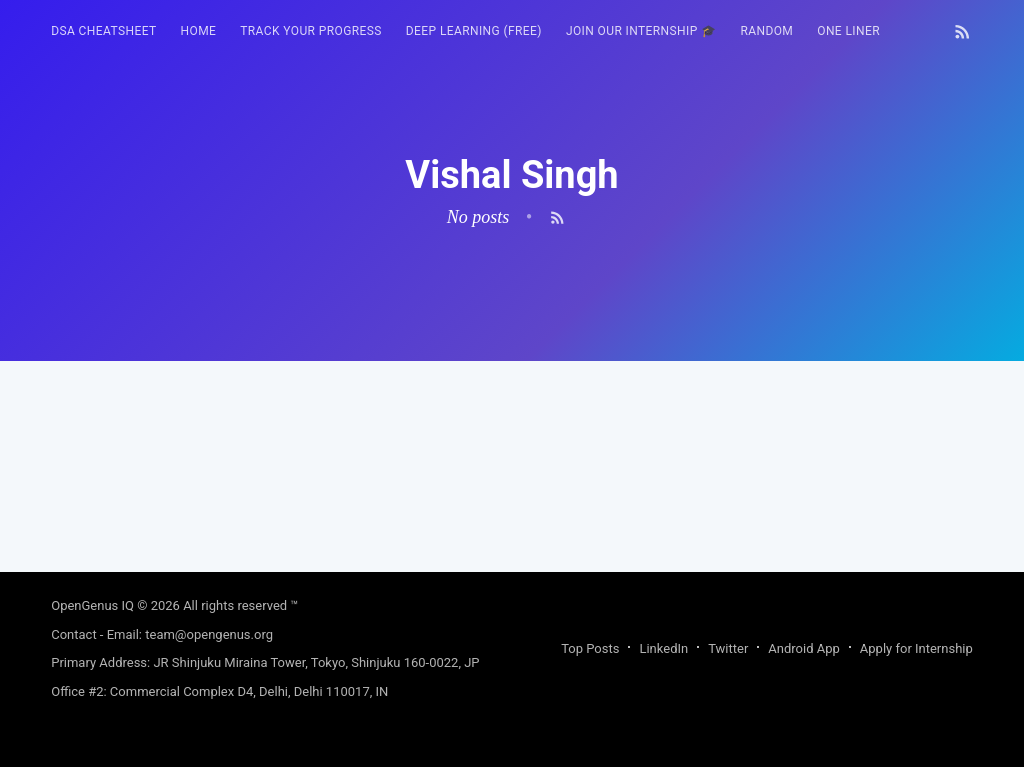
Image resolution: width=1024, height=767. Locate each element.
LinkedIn (663, 648)
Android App (803, 648)
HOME (199, 31)
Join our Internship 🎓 (641, 31)
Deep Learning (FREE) (474, 31)
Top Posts (590, 648)
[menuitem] (103, 31)
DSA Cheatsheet (103, 31)
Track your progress (311, 31)
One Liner (848, 31)
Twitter (728, 648)
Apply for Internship (916, 648)
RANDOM (766, 31)
